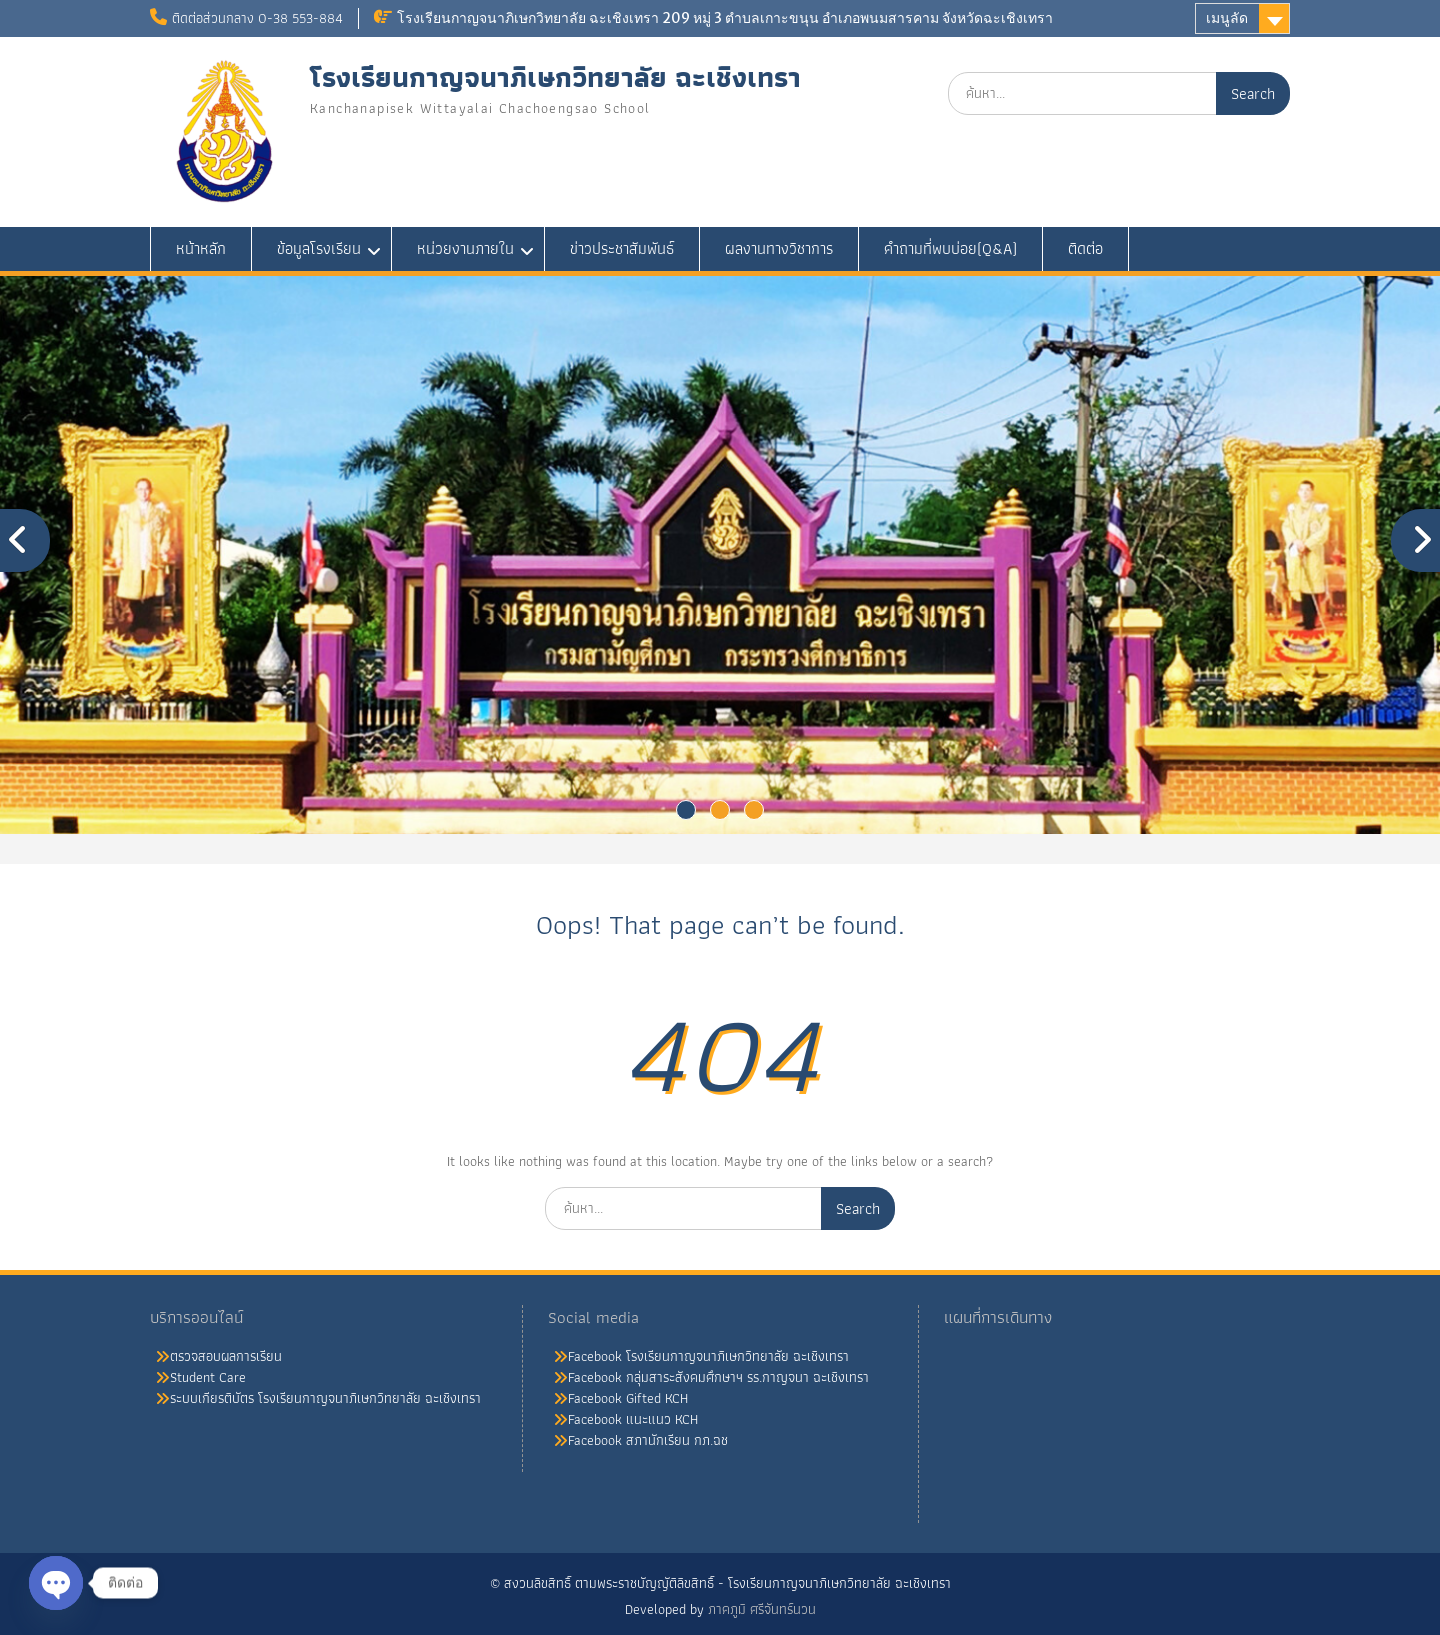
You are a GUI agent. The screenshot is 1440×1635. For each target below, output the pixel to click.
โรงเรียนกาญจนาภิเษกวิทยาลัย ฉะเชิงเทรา (555, 77)
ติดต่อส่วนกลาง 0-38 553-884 (257, 18)
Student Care (208, 1377)
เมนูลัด (1227, 18)
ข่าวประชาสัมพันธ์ (622, 248)
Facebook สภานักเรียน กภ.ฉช (648, 1440)
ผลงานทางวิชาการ (779, 248)
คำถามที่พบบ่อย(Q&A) (950, 248)
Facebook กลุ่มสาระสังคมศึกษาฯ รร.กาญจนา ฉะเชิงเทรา (718, 1377)
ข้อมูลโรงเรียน (319, 248)
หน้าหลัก (201, 248)
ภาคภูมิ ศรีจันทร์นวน (762, 1609)
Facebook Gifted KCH (628, 1398)
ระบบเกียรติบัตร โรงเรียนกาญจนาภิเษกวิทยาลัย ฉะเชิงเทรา (325, 1398)
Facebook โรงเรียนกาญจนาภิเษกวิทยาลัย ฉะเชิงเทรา (708, 1356)
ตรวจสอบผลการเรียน (226, 1356)
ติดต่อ (1085, 248)
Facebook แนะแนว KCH (633, 1419)
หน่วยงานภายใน (465, 248)
